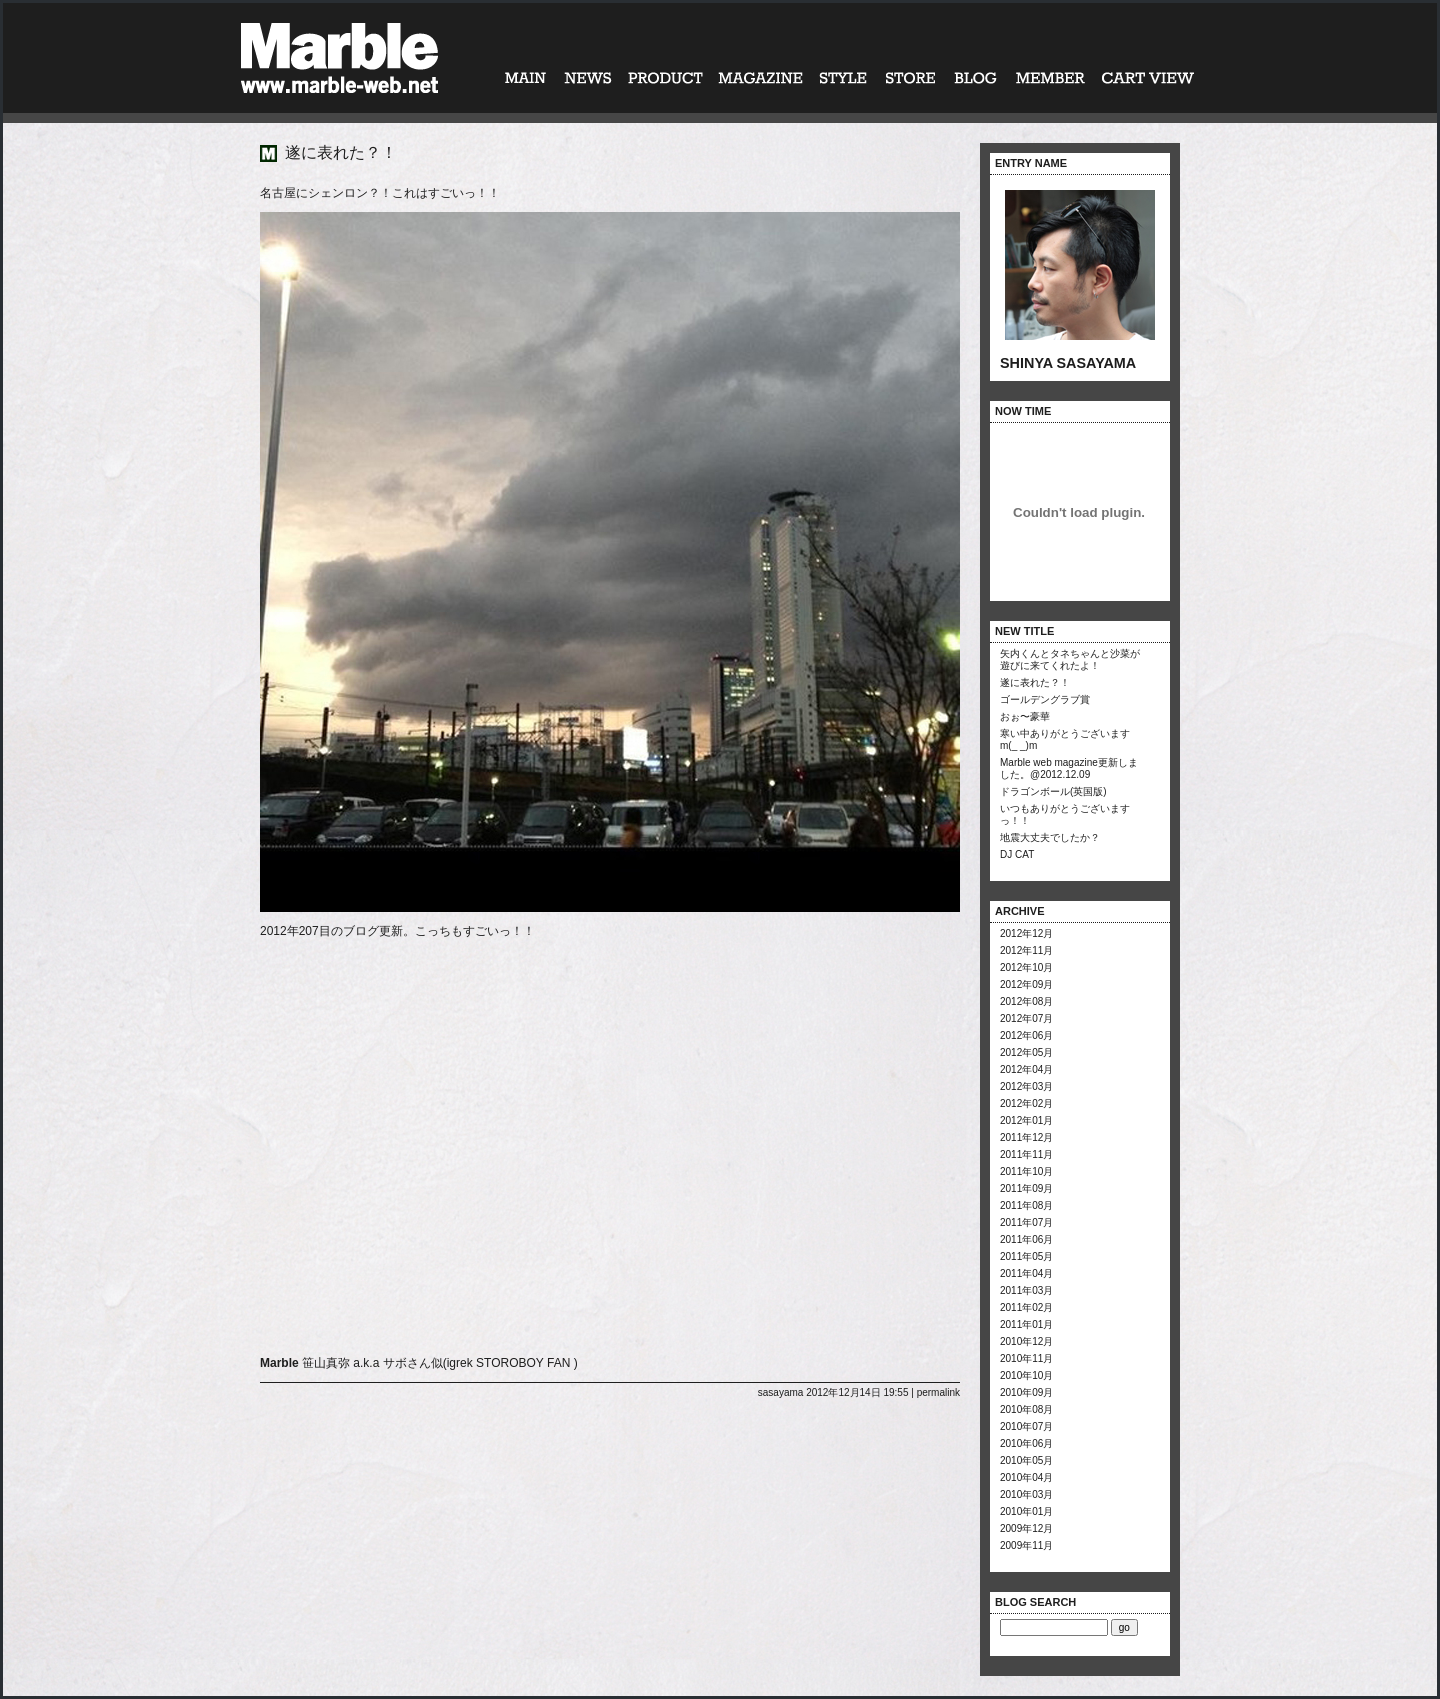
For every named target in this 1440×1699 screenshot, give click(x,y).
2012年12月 (1026, 933)
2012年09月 (1026, 984)
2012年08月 (1026, 1001)
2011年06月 (1026, 1239)
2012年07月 (1026, 1018)
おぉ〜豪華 (1025, 716)
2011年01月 (1026, 1324)
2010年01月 (1026, 1511)
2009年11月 (1026, 1545)
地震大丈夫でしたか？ (1050, 837)
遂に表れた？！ (1035, 682)
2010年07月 (1026, 1426)
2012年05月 (1026, 1052)
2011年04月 (1026, 1273)
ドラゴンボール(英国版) (1053, 791)
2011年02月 (1026, 1307)
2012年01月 (1026, 1120)
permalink (938, 1392)
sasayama (781, 1392)
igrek (460, 1363)
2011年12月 (1026, 1137)
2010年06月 (1026, 1443)
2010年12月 (1026, 1341)
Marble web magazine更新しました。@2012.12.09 (1069, 768)
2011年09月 (1026, 1188)
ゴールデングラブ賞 (1045, 699)
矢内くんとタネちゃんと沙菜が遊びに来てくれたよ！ (1070, 659)
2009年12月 (1026, 1528)
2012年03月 (1026, 1086)
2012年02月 (1026, 1103)
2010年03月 (1026, 1494)
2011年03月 (1026, 1290)
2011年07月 (1026, 1222)
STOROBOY (510, 1363)
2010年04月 (1026, 1477)
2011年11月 (1026, 1154)
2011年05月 (1026, 1256)
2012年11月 (1026, 950)
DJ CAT (1017, 854)
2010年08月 (1026, 1409)
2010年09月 (1026, 1392)
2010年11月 (1026, 1358)
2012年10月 (1026, 967)
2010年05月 (1026, 1460)
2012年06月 (1026, 1035)
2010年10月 (1026, 1375)
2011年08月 (1026, 1205)
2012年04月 (1026, 1069)
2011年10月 (1026, 1171)
